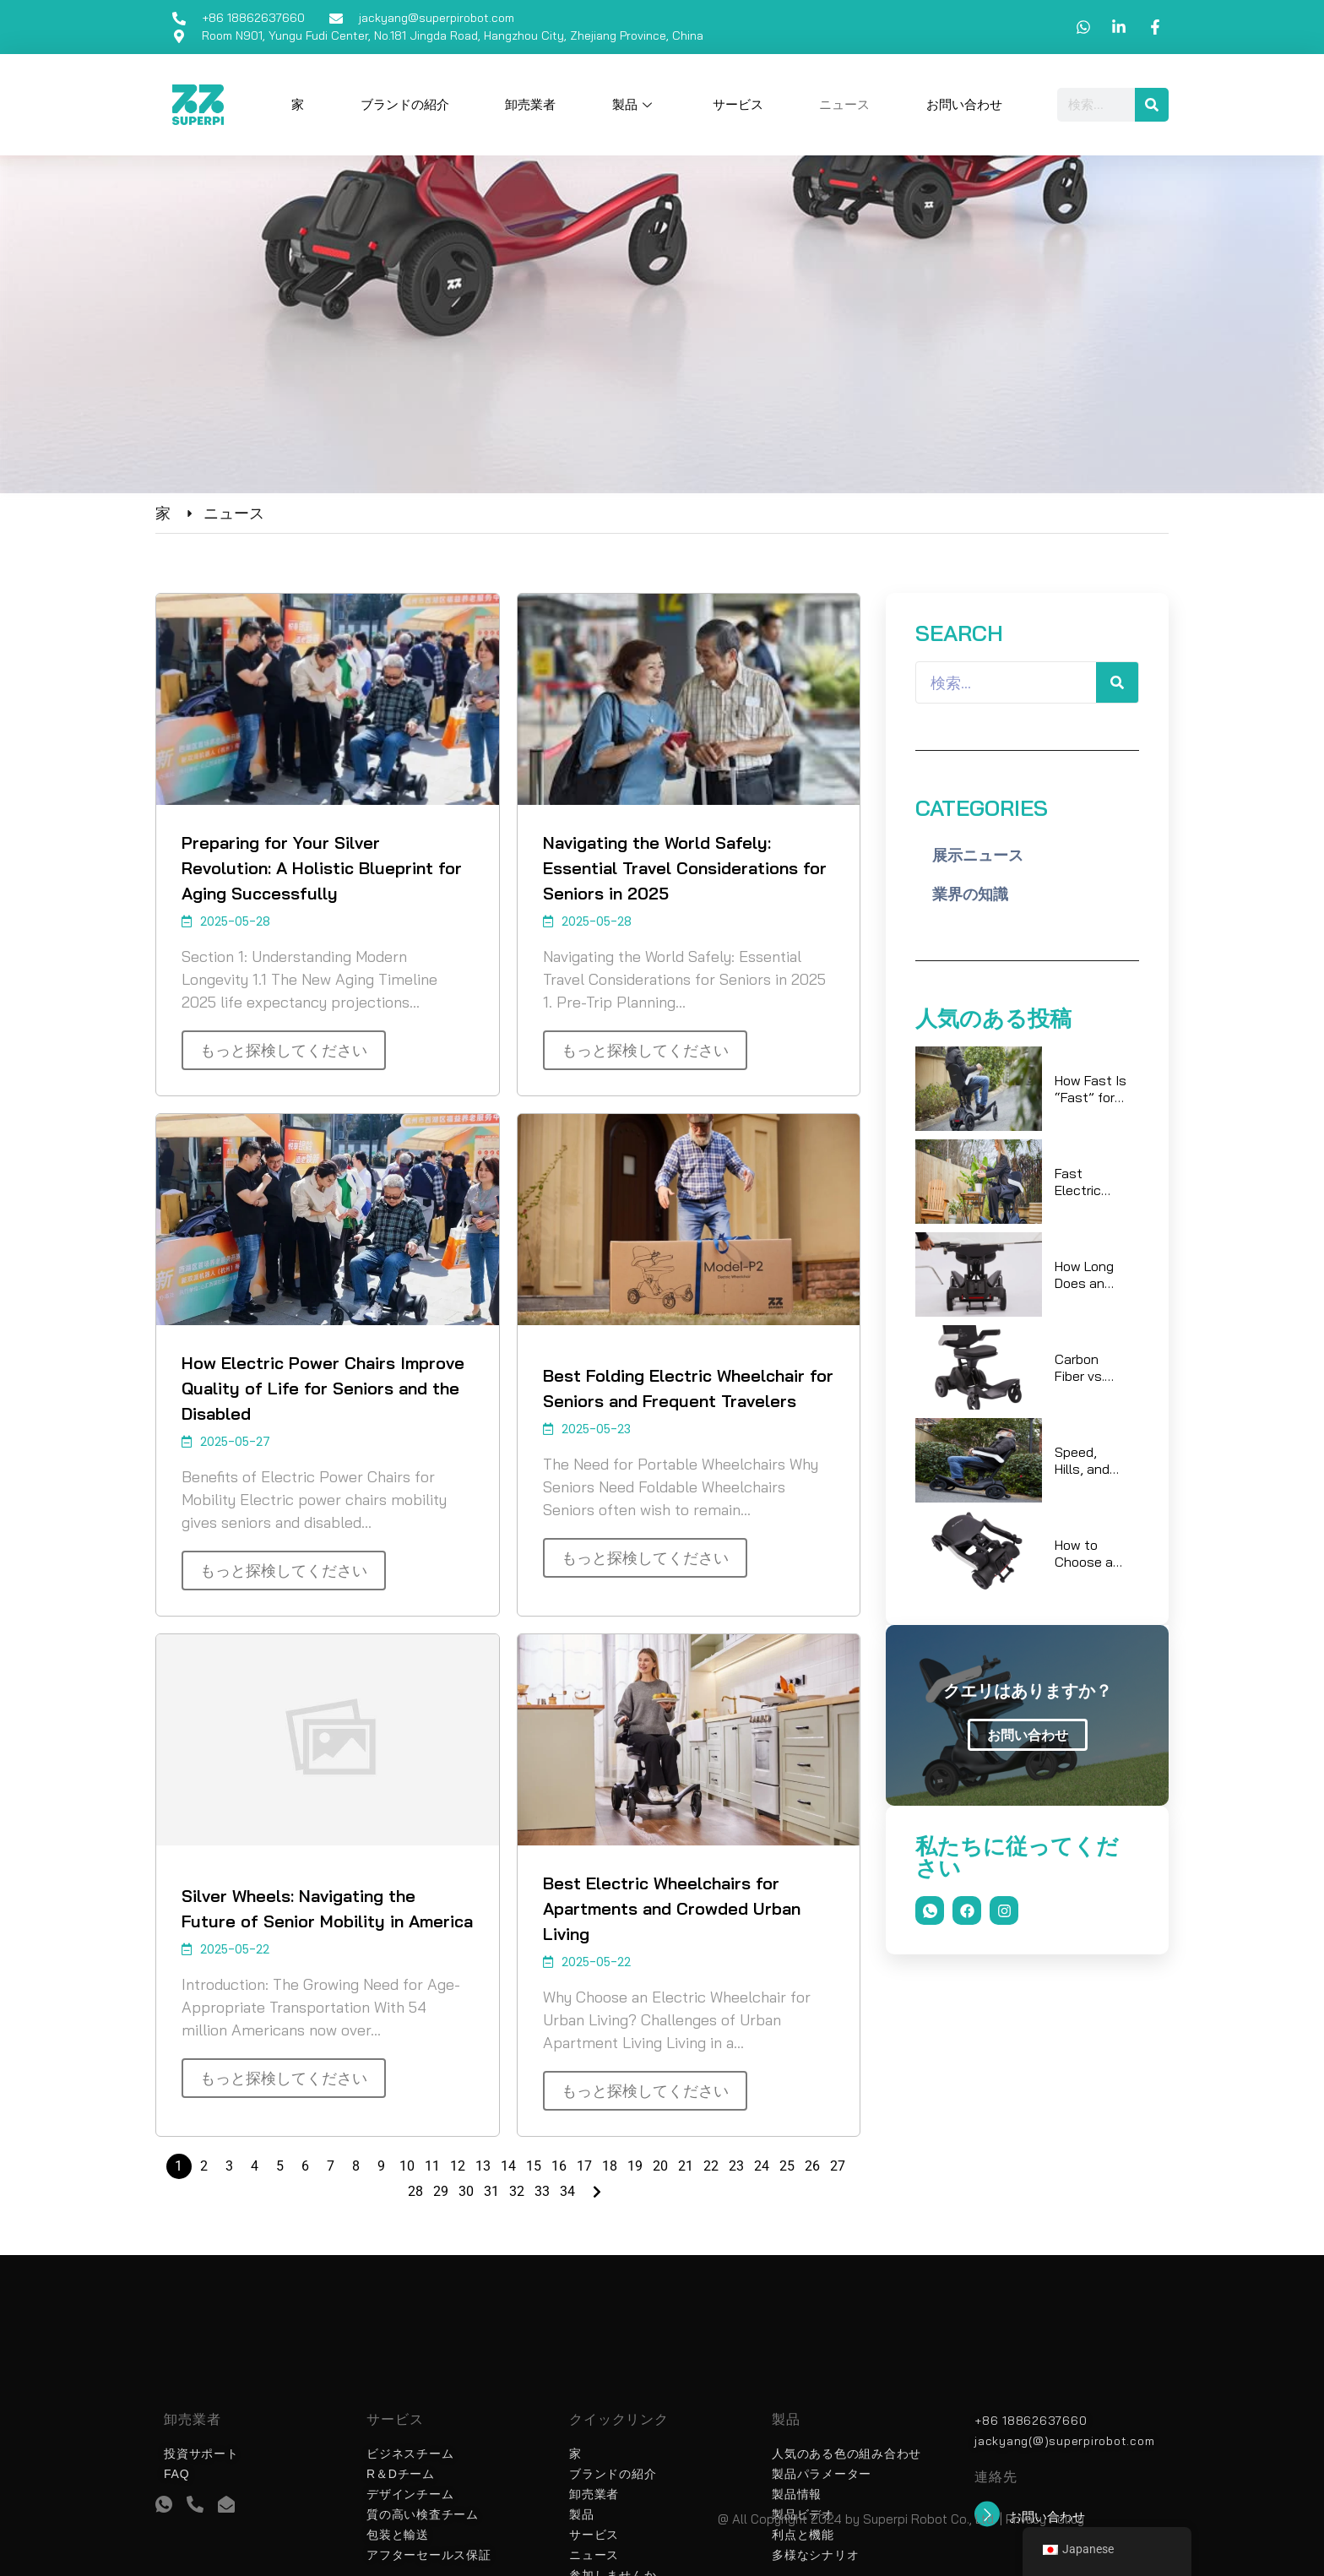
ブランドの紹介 (405, 104)
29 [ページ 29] (440, 2191)
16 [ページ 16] (559, 2166)
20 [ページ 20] (660, 2166)
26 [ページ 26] (812, 2166)
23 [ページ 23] (736, 2166)
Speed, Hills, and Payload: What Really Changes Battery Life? (1082, 1460)
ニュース (844, 104)
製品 (634, 104)
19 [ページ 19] (635, 2166)
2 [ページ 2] (204, 2166)
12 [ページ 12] (457, 2166)
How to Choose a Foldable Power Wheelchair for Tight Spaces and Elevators (1088, 1553)
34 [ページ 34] (567, 2191)
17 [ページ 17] (584, 2166)
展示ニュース (977, 855)
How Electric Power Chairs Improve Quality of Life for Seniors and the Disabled (323, 1388)
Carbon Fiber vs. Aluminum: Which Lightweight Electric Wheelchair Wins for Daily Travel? (1090, 1367)
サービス (738, 104)
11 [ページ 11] (432, 2166)
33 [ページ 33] (542, 2191)
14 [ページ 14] (508, 2166)
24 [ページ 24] (761, 2166)
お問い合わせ (964, 104)
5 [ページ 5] (280, 2166)
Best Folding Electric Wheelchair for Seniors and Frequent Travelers (688, 1388)
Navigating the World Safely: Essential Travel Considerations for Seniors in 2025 (685, 868)
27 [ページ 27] (837, 2166)
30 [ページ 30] (466, 2191)
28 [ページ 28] (415, 2191)
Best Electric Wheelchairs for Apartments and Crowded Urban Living (671, 1908)
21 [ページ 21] (685, 2166)
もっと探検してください (283, 1050)
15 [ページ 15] (533, 2166)
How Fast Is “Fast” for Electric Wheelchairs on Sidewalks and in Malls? (1092, 1089)
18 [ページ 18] (609, 2166)
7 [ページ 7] (330, 2166)
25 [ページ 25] (787, 2166)
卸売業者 (530, 104)
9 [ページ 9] (381, 2166)
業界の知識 (970, 894)
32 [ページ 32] (516, 2191)
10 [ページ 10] (407, 2166)
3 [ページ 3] (229, 2166)
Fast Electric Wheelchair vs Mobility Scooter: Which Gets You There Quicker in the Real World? (1090, 1181)
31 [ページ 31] (491, 2191)
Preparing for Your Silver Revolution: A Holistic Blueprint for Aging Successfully (322, 868)
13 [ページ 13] (483, 2166)
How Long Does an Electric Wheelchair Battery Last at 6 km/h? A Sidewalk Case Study (1088, 1274)
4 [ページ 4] (254, 2166)
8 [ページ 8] (356, 2166)
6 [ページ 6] (305, 2166)
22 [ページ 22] (711, 2166)
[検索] (1152, 105)
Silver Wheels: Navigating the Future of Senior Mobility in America (327, 1908)
